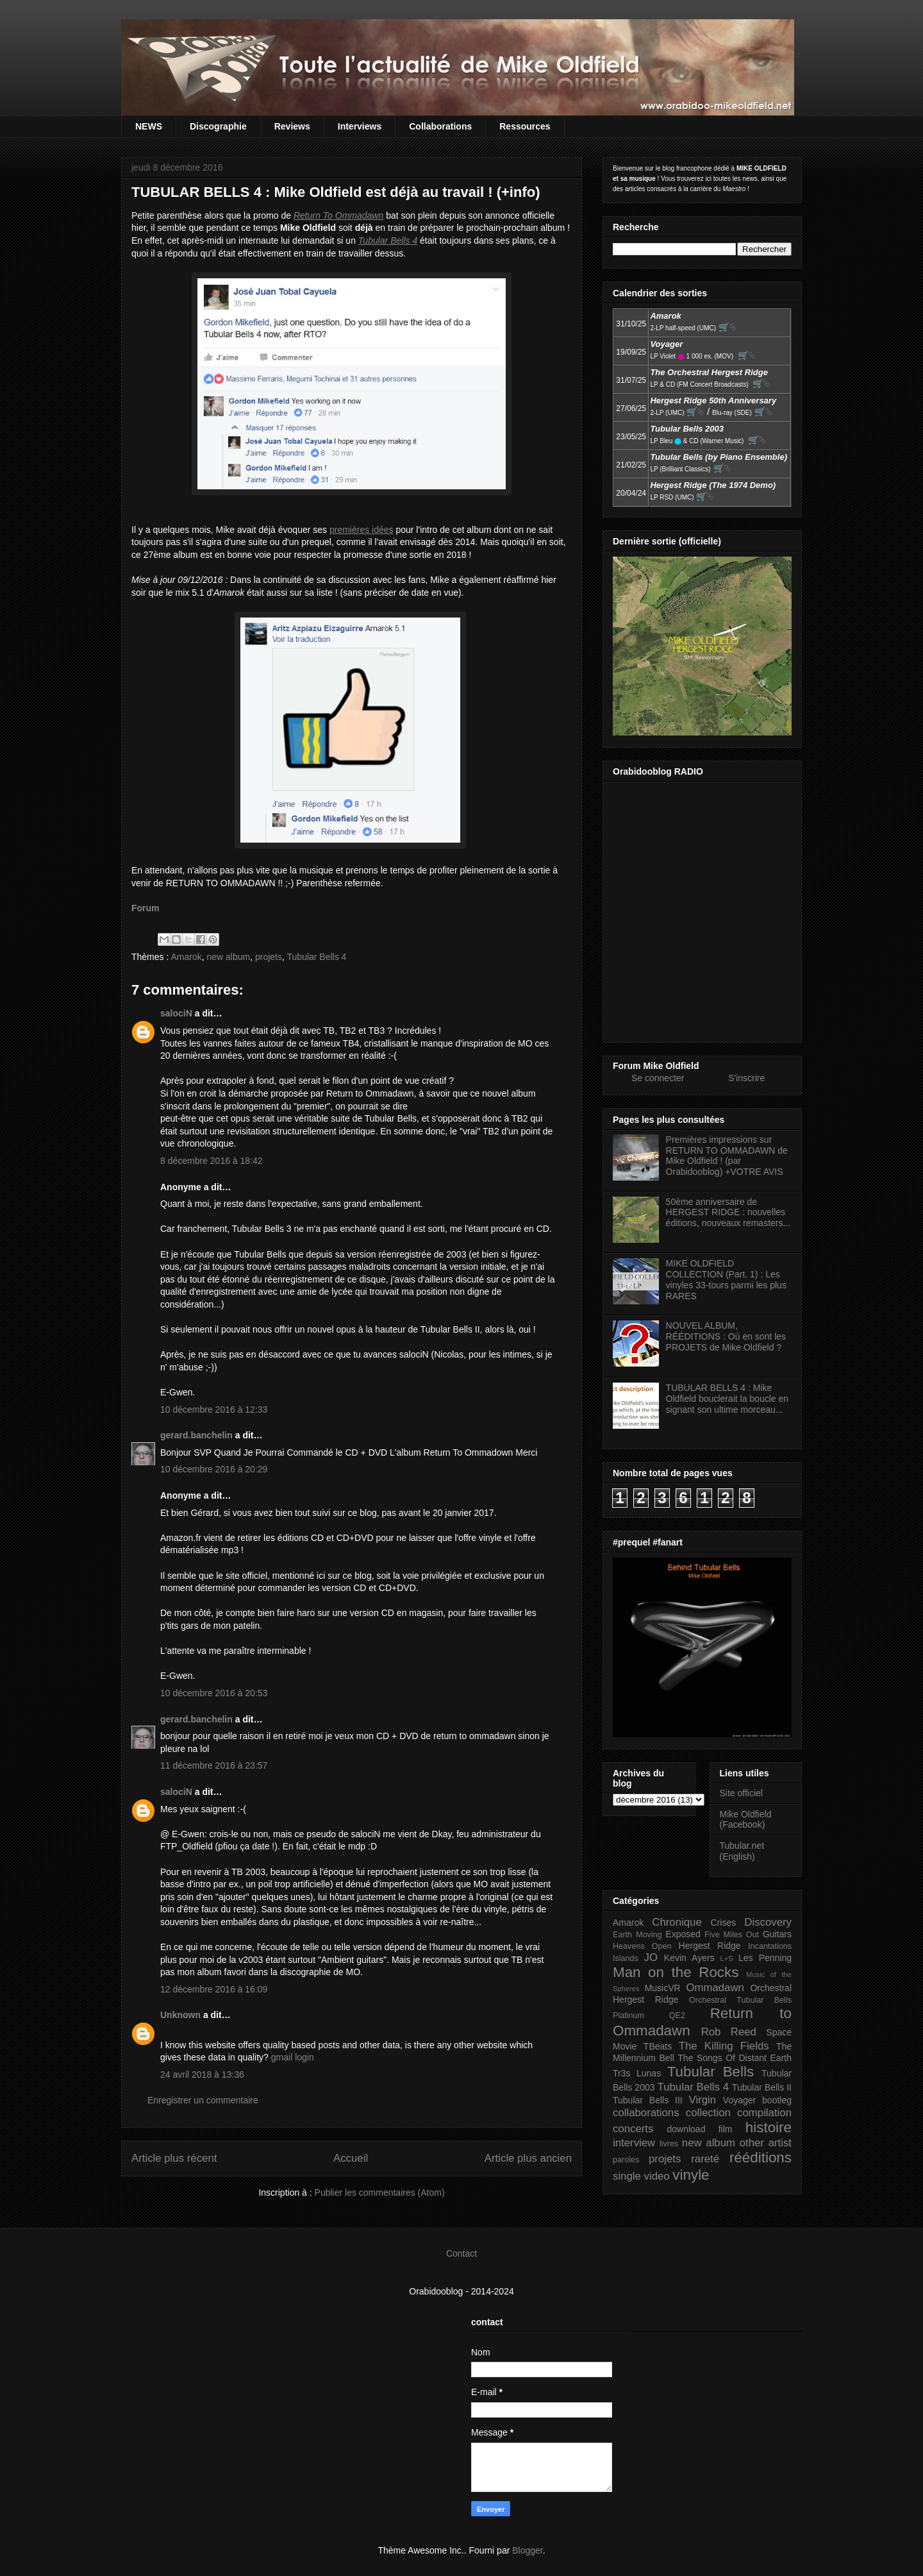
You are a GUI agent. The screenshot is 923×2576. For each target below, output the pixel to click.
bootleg (777, 2100)
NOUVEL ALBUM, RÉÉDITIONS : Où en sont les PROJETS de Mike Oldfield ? (726, 1336)
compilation (764, 2113)
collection (708, 2113)
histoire (768, 2127)
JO (651, 1957)
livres (669, 2143)
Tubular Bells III (648, 2100)
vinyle (690, 2175)
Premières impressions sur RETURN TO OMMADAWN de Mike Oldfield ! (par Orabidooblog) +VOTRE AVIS (727, 1155)
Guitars (777, 1934)
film (726, 2129)
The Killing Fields (724, 2046)
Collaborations (440, 126)
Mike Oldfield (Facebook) (746, 1819)
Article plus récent (174, 2158)
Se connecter (658, 1078)
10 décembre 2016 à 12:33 (213, 1409)
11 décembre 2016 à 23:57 (213, 1765)
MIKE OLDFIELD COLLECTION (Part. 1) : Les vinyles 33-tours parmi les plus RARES (726, 1279)
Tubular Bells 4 (317, 957)
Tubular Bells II (762, 2087)
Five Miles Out (731, 1934)
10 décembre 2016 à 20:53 (213, 1693)
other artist (766, 2143)
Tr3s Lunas (637, 2073)
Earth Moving (637, 1934)
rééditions (760, 2158)
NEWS (148, 126)
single (627, 2176)
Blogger (527, 2550)
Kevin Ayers (689, 1958)
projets (268, 957)
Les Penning (765, 1958)
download (686, 2129)
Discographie (218, 126)
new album (228, 957)
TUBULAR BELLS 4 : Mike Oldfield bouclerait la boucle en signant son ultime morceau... (727, 1399)
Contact (461, 2253)
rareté (705, 2159)
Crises (723, 1922)
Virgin (703, 2100)
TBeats (658, 2046)
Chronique (676, 1922)
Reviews (292, 126)
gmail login (292, 2057)
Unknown (180, 2015)
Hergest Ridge (710, 1945)
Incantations (770, 1946)
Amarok (185, 957)
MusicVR (663, 1988)
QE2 (677, 2015)
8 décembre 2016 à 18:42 (211, 1161)
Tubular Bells (710, 2072)
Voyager (739, 2100)
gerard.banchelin (196, 1435)
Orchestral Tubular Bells (740, 2000)
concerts (633, 2129)
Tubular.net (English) (742, 1851)
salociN (176, 1013)
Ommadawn (715, 1988)
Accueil (350, 2158)
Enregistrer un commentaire (202, 2100)
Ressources (524, 126)
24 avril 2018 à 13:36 (202, 2074)
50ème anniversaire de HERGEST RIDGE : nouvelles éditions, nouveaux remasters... (728, 1213)
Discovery (768, 1922)
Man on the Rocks (675, 1972)
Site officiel (741, 1793)
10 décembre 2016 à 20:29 (213, 1469)
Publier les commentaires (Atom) (380, 2192)
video (657, 2176)
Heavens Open (642, 1946)
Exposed (682, 1934)
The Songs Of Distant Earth (735, 2058)
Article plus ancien (528, 2158)
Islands (625, 1958)
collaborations (646, 2113)
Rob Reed (728, 2032)
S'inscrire (746, 1078)
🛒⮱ (727, 327)
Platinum (628, 2015)
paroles (626, 2159)
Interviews (359, 126)
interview (634, 2143)
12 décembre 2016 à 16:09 (213, 1989)
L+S (726, 1958)
